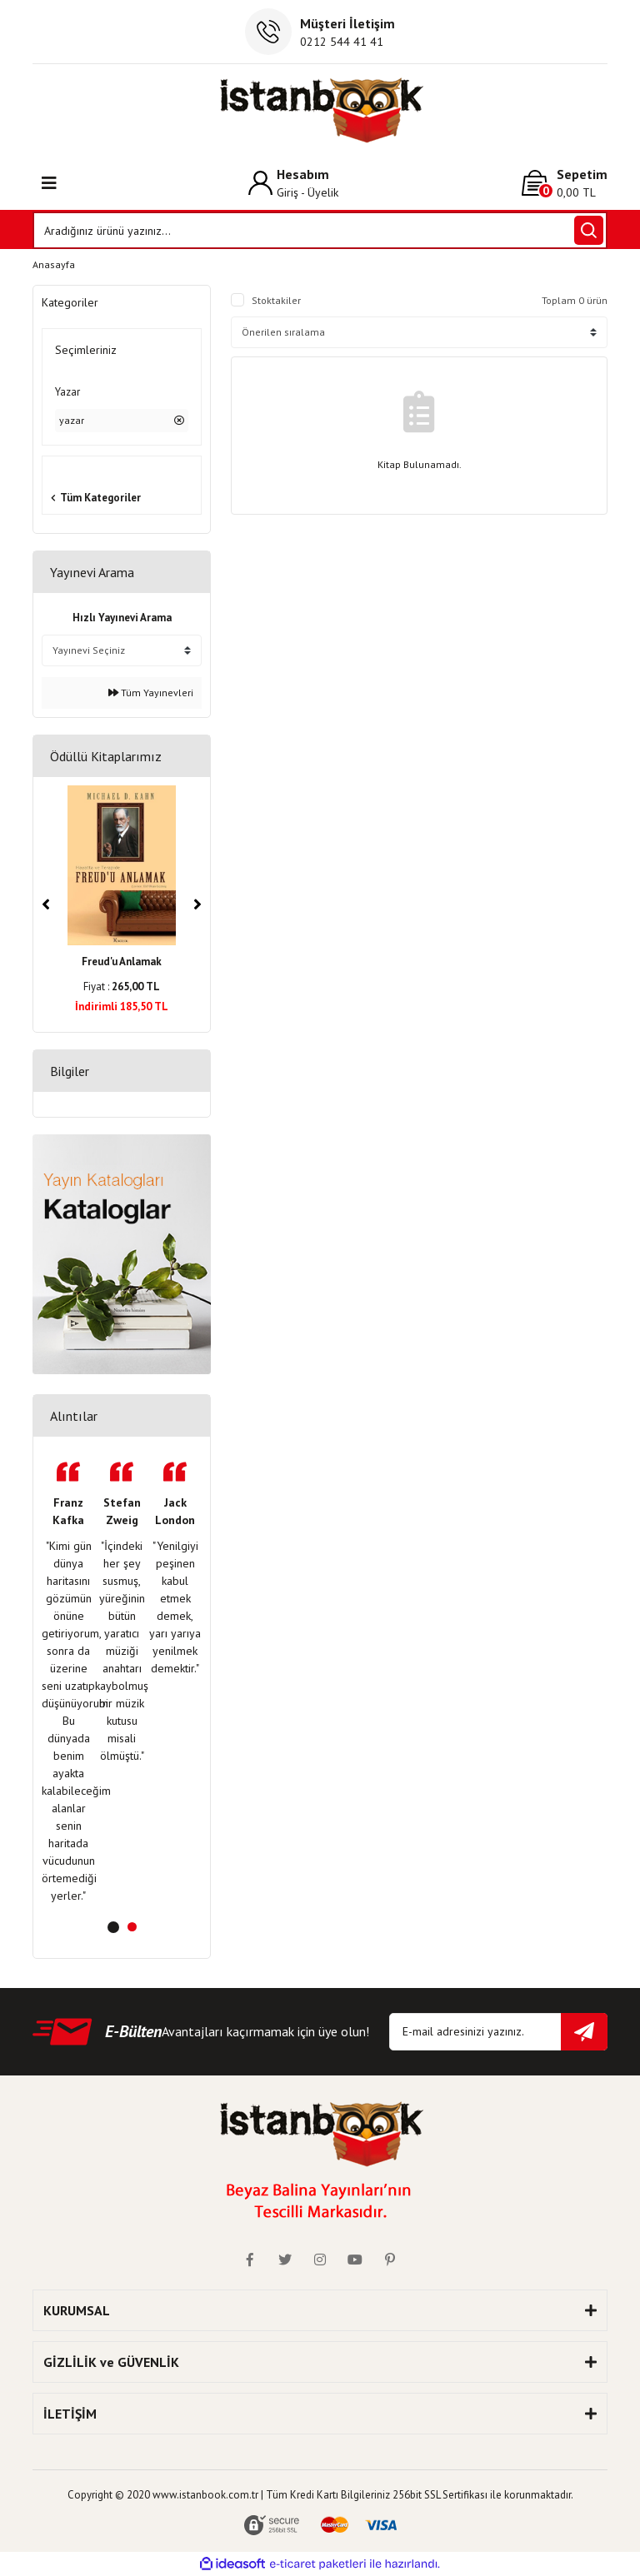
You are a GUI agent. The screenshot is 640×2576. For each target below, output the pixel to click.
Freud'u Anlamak (122, 961)
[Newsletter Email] (498, 2031)
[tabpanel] (68, 1683)
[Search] (320, 230)
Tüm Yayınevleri (150, 692)
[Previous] (46, 904)
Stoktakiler (276, 300)
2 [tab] (132, 1926)
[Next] (197, 904)
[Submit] (584, 2031)
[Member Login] (293, 183)
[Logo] (320, 110)
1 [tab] (113, 1927)
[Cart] (565, 183)
